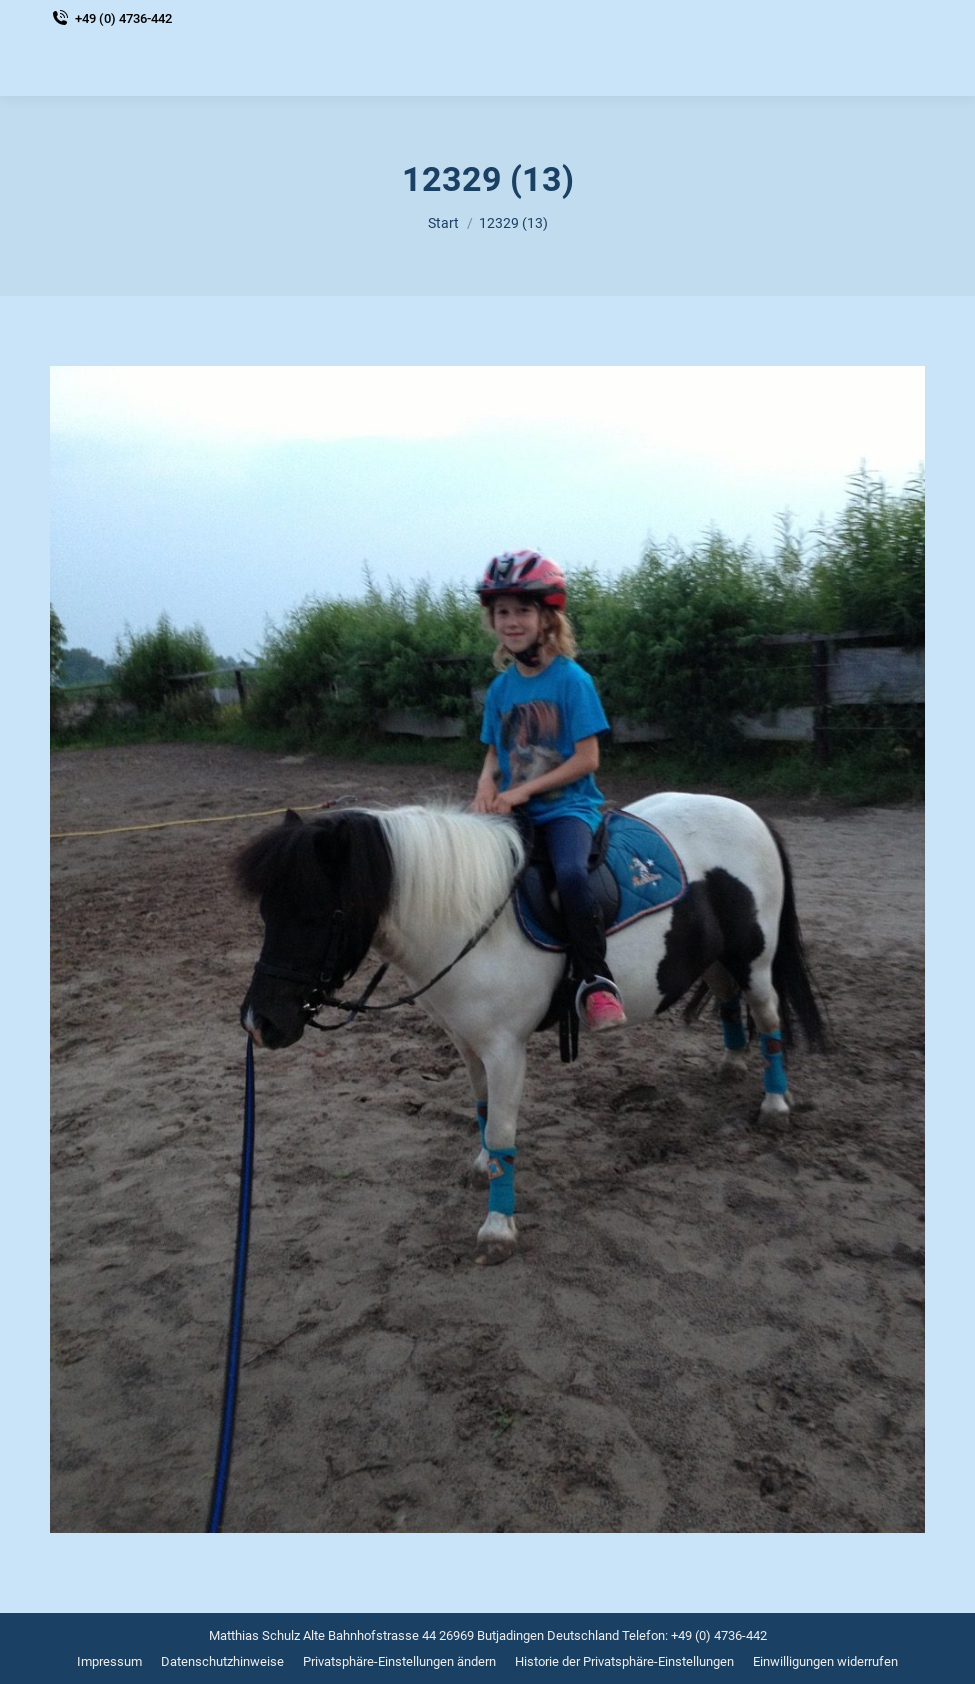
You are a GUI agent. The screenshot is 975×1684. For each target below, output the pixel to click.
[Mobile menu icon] (905, 66)
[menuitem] (109, 1661)
